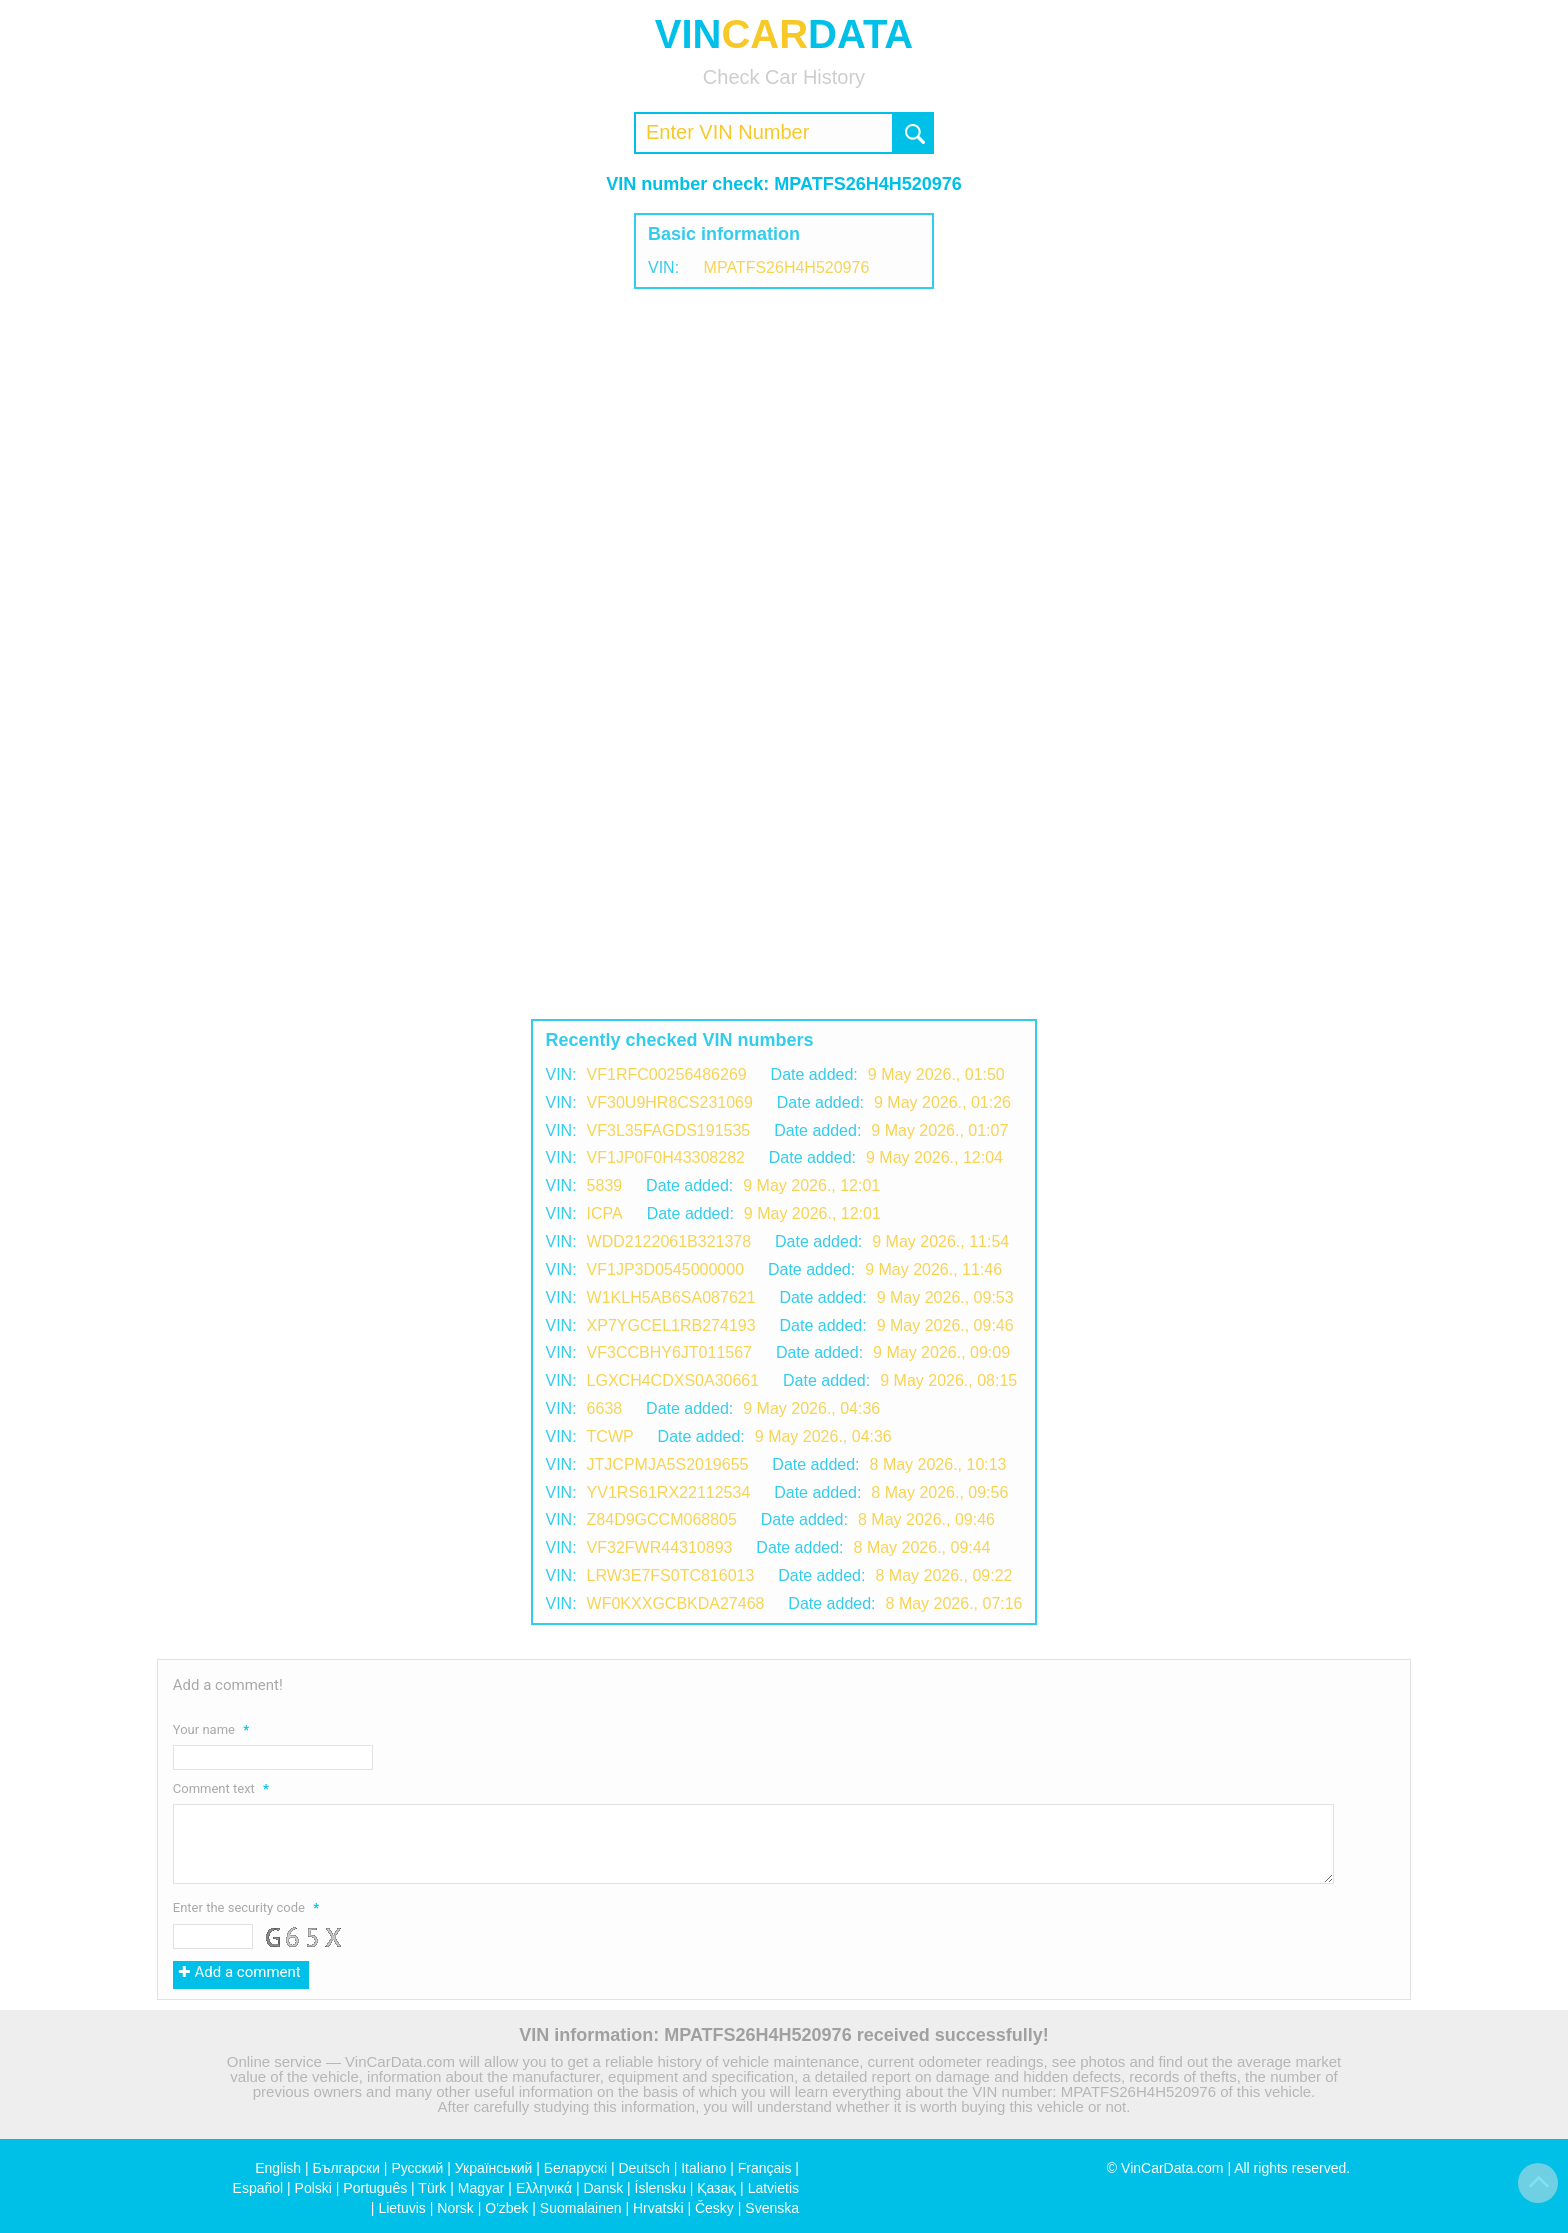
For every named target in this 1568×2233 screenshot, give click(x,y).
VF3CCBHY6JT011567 (669, 1352)
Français (765, 2168)
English (278, 2168)
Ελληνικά (544, 2188)
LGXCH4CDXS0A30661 (673, 1380)
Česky (714, 2208)
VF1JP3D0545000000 (665, 1269)
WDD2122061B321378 (669, 1241)
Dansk (603, 2188)
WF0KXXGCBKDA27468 (676, 1603)
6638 (605, 1408)
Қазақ (716, 2188)
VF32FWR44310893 (660, 1547)
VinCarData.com (1172, 2168)
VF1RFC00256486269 (667, 1074)
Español (258, 2188)
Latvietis (773, 2188)
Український (494, 2168)
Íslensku (660, 2188)
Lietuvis (401, 2208)
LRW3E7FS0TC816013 (671, 1575)
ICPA (605, 1213)
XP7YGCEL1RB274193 (671, 1325)
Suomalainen (581, 2208)
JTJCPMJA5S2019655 (668, 1464)
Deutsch (643, 2168)
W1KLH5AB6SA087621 (671, 1297)
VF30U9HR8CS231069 (670, 1102)
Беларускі (575, 2168)
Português (375, 2188)
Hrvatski (658, 2208)
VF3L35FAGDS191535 (669, 1130)
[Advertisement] (784, 449)
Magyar (481, 2188)
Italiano (703, 2168)
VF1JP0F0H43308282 (666, 1157)
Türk (432, 2188)
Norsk (455, 2208)
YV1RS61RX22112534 (669, 1492)
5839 (605, 1185)
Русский (417, 2168)
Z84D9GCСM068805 (662, 1519)
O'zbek (506, 2208)
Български (346, 2168)
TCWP (610, 1436)
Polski (313, 2188)
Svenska (772, 2208)
